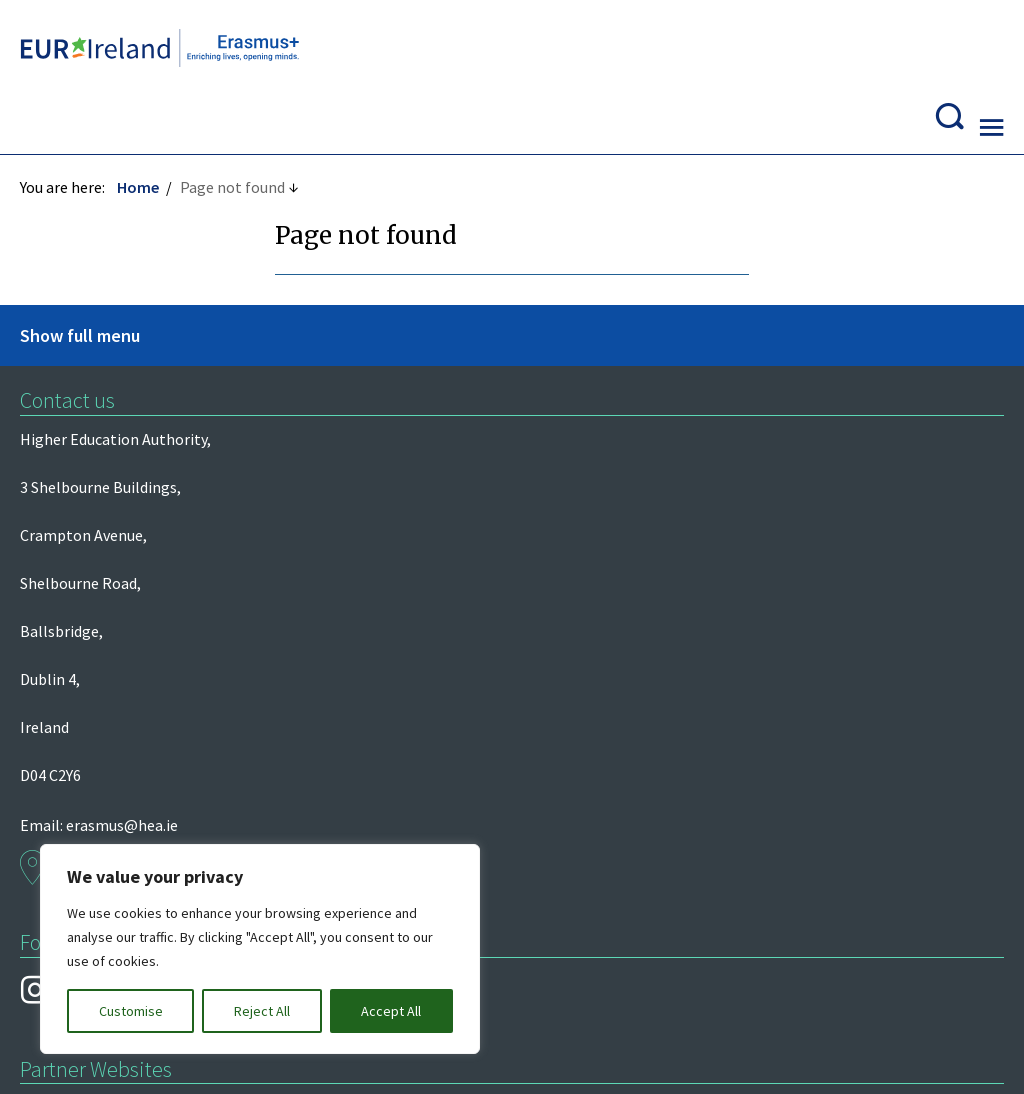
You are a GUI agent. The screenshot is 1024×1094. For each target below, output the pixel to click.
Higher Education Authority (124, 389)
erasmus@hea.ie (632, 389)
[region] (260, 949)
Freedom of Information (114, 823)
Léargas (57, 430)
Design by (105, 1057)
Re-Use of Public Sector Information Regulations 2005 (656, 823)
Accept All (391, 1011)
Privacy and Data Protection (334, 823)
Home (148, 137)
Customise (131, 1011)
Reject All (262, 1011)
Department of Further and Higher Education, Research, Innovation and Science (126, 495)
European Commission (107, 560)
